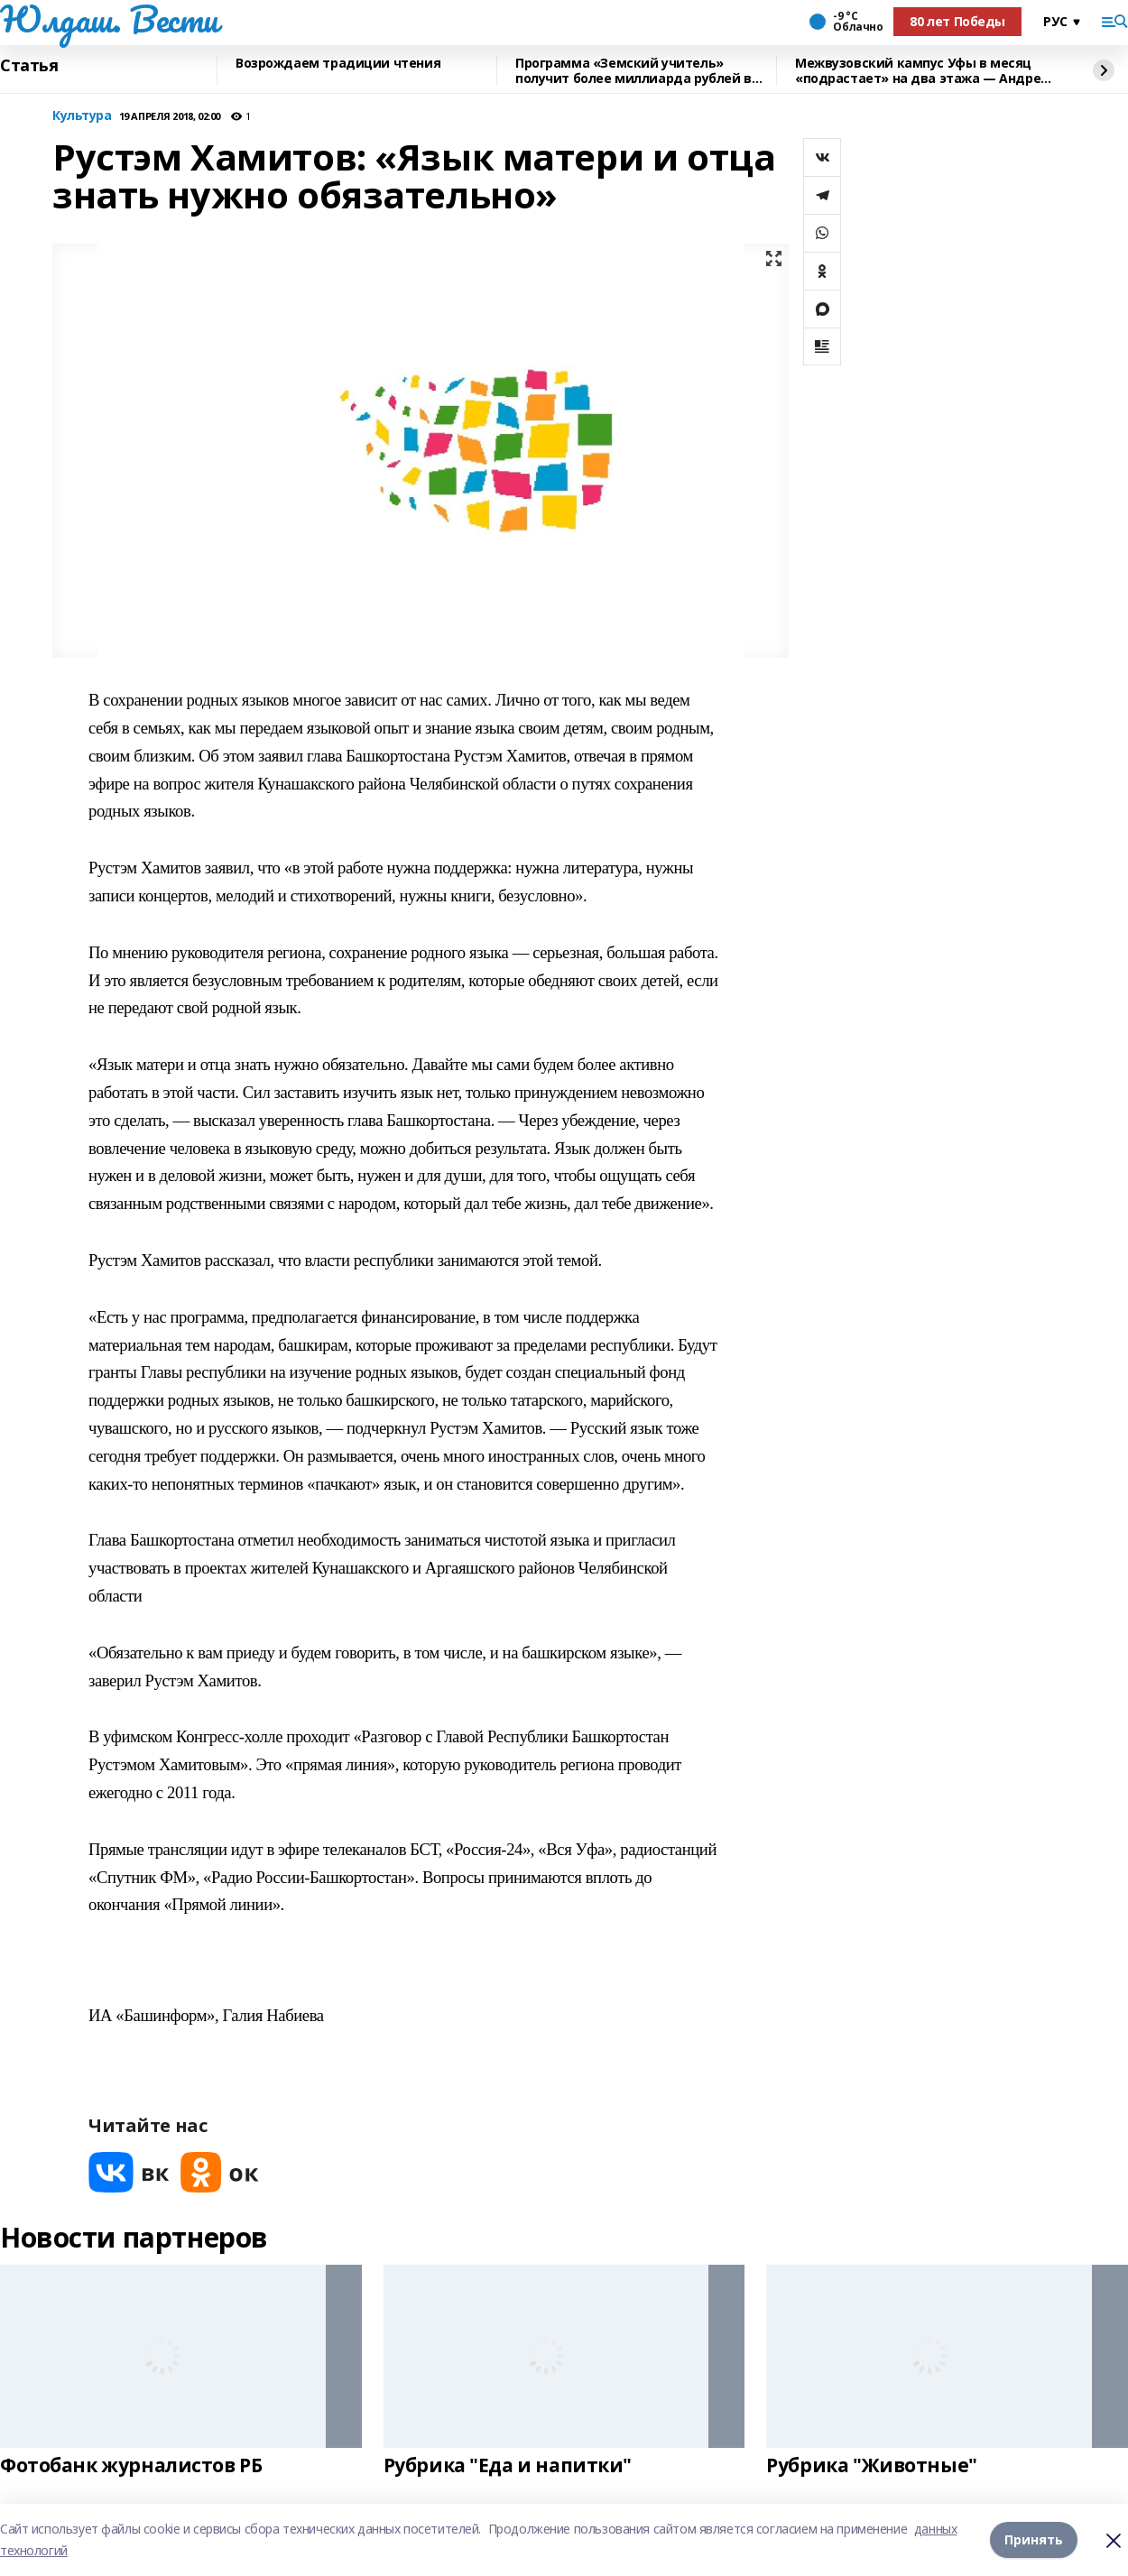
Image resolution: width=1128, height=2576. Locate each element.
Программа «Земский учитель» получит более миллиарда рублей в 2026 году (633, 71)
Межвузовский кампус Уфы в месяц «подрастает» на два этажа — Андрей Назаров (922, 71)
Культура (82, 116)
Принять (1033, 2539)
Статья (29, 66)
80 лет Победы (957, 21)
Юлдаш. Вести (109, 19)
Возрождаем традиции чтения (338, 63)
